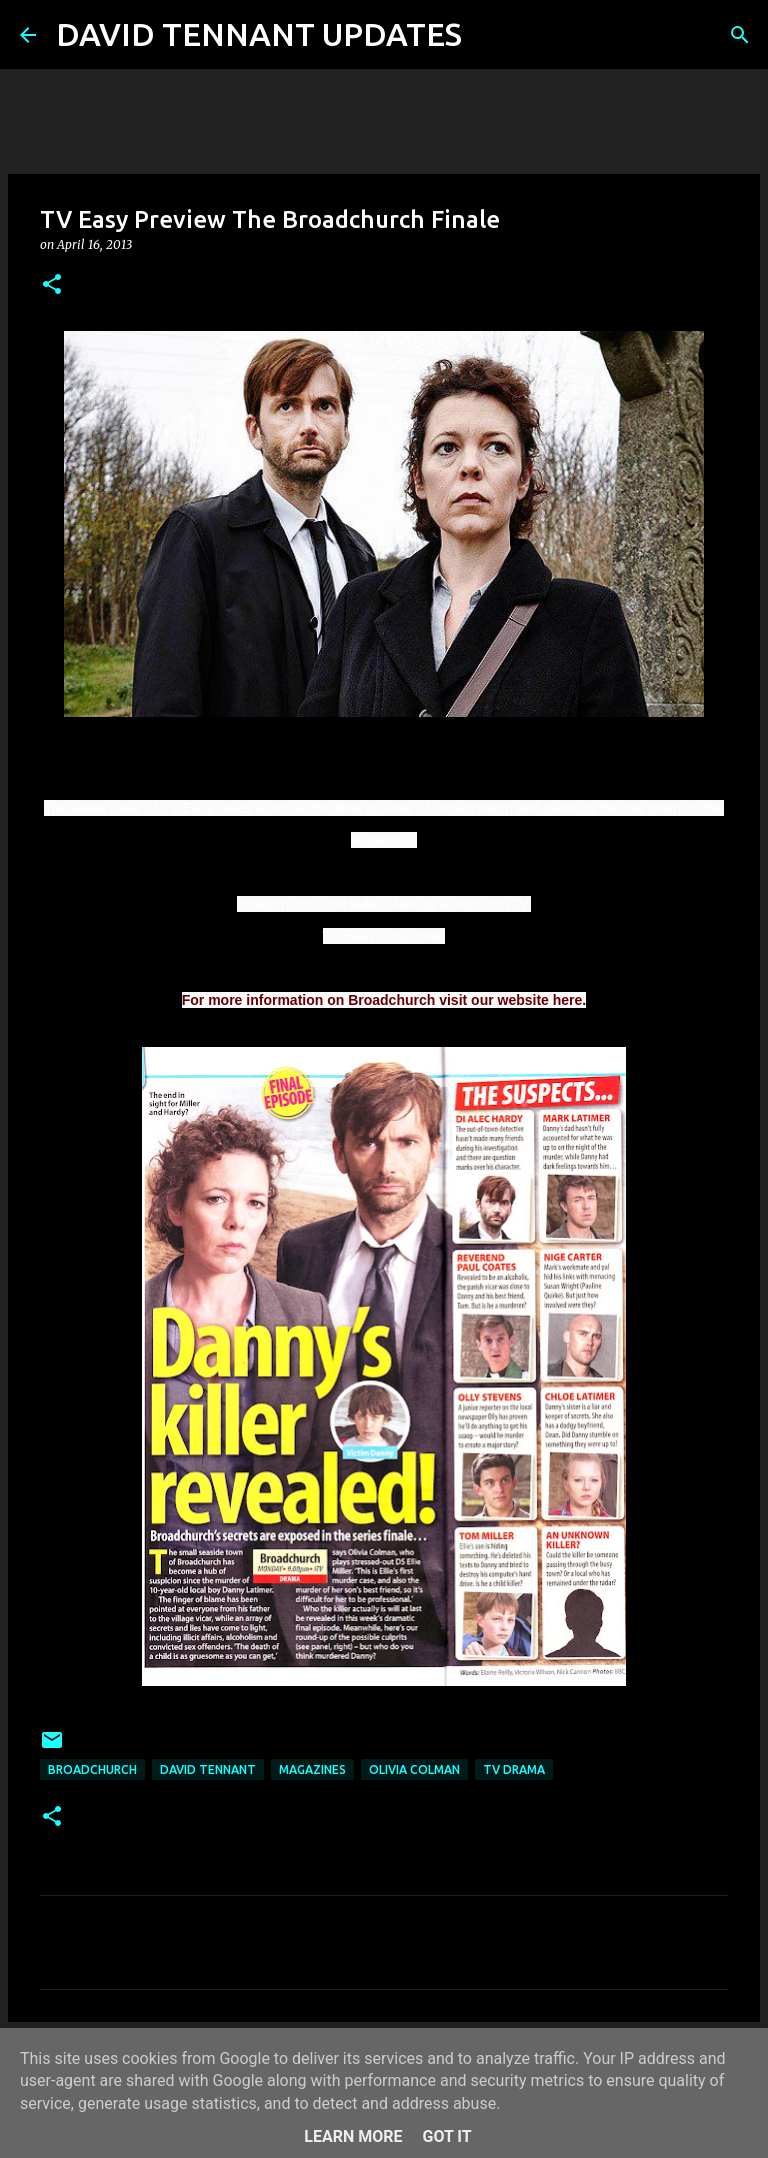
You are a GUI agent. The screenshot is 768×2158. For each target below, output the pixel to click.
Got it (446, 2136)
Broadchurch (92, 1769)
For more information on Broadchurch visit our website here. (384, 1000)
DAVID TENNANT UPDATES (259, 34)
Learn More (353, 2136)
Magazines (312, 1769)
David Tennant (208, 1769)
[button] (52, 285)
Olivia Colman (414, 1769)
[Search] (490, 35)
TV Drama (514, 1769)
